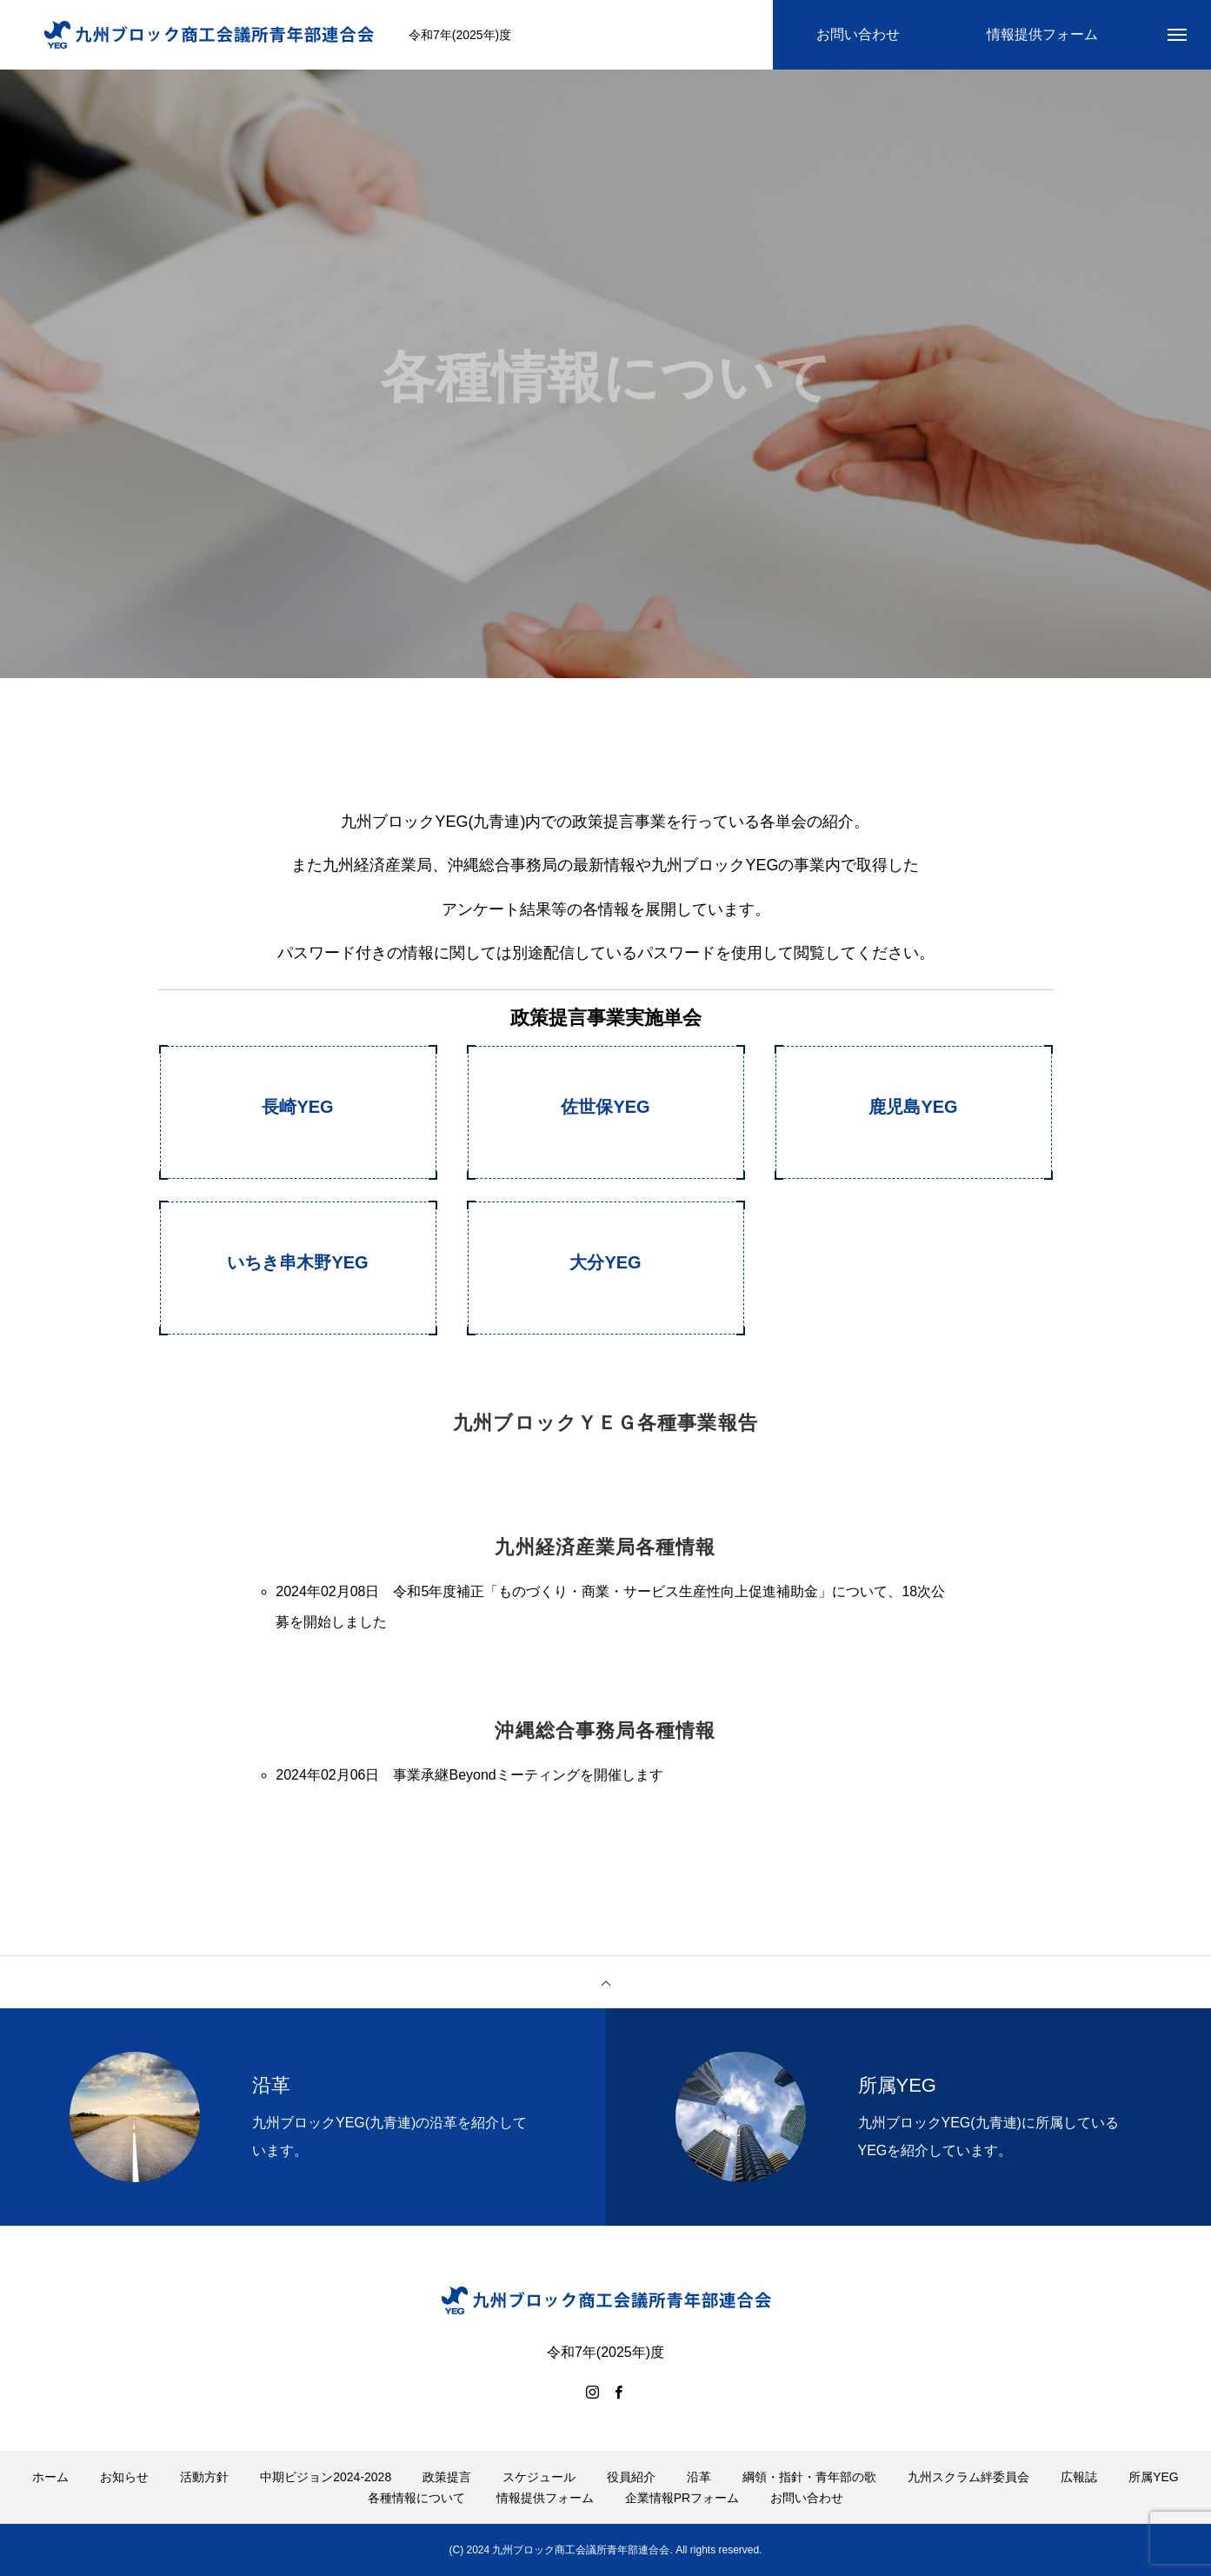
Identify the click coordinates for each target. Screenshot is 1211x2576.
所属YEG (1153, 2477)
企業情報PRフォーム (682, 2498)
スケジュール (539, 2477)
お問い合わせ (806, 2498)
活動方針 (204, 2477)
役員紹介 (631, 2477)
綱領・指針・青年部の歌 (809, 2477)
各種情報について (416, 2498)
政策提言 (447, 2477)
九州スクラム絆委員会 (968, 2477)
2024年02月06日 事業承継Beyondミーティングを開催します (469, 1774)
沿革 (699, 2477)
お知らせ (124, 2477)
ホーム (50, 2477)
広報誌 (1079, 2477)
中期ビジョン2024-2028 (325, 2477)
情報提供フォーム (545, 2498)
